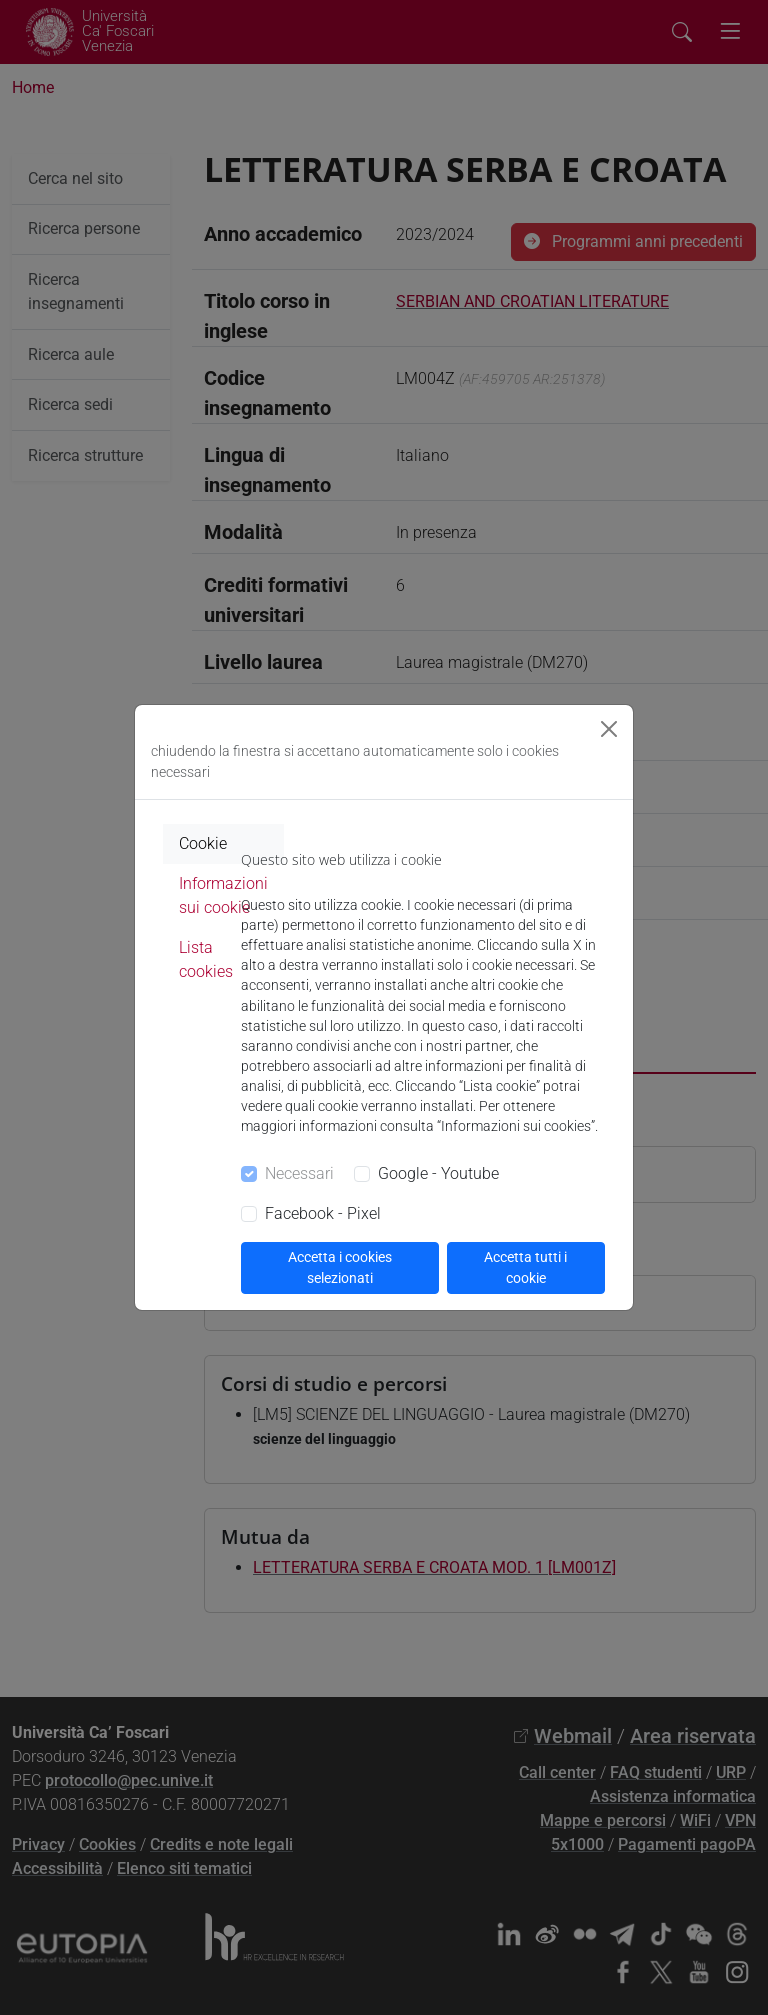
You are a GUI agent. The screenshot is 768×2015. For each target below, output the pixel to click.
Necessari (299, 1173)
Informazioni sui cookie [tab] (223, 895)
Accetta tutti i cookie (525, 1267)
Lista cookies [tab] (206, 959)
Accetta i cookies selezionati (340, 1267)
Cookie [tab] (203, 843)
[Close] (609, 729)
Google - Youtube (438, 1173)
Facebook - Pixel (323, 1213)
